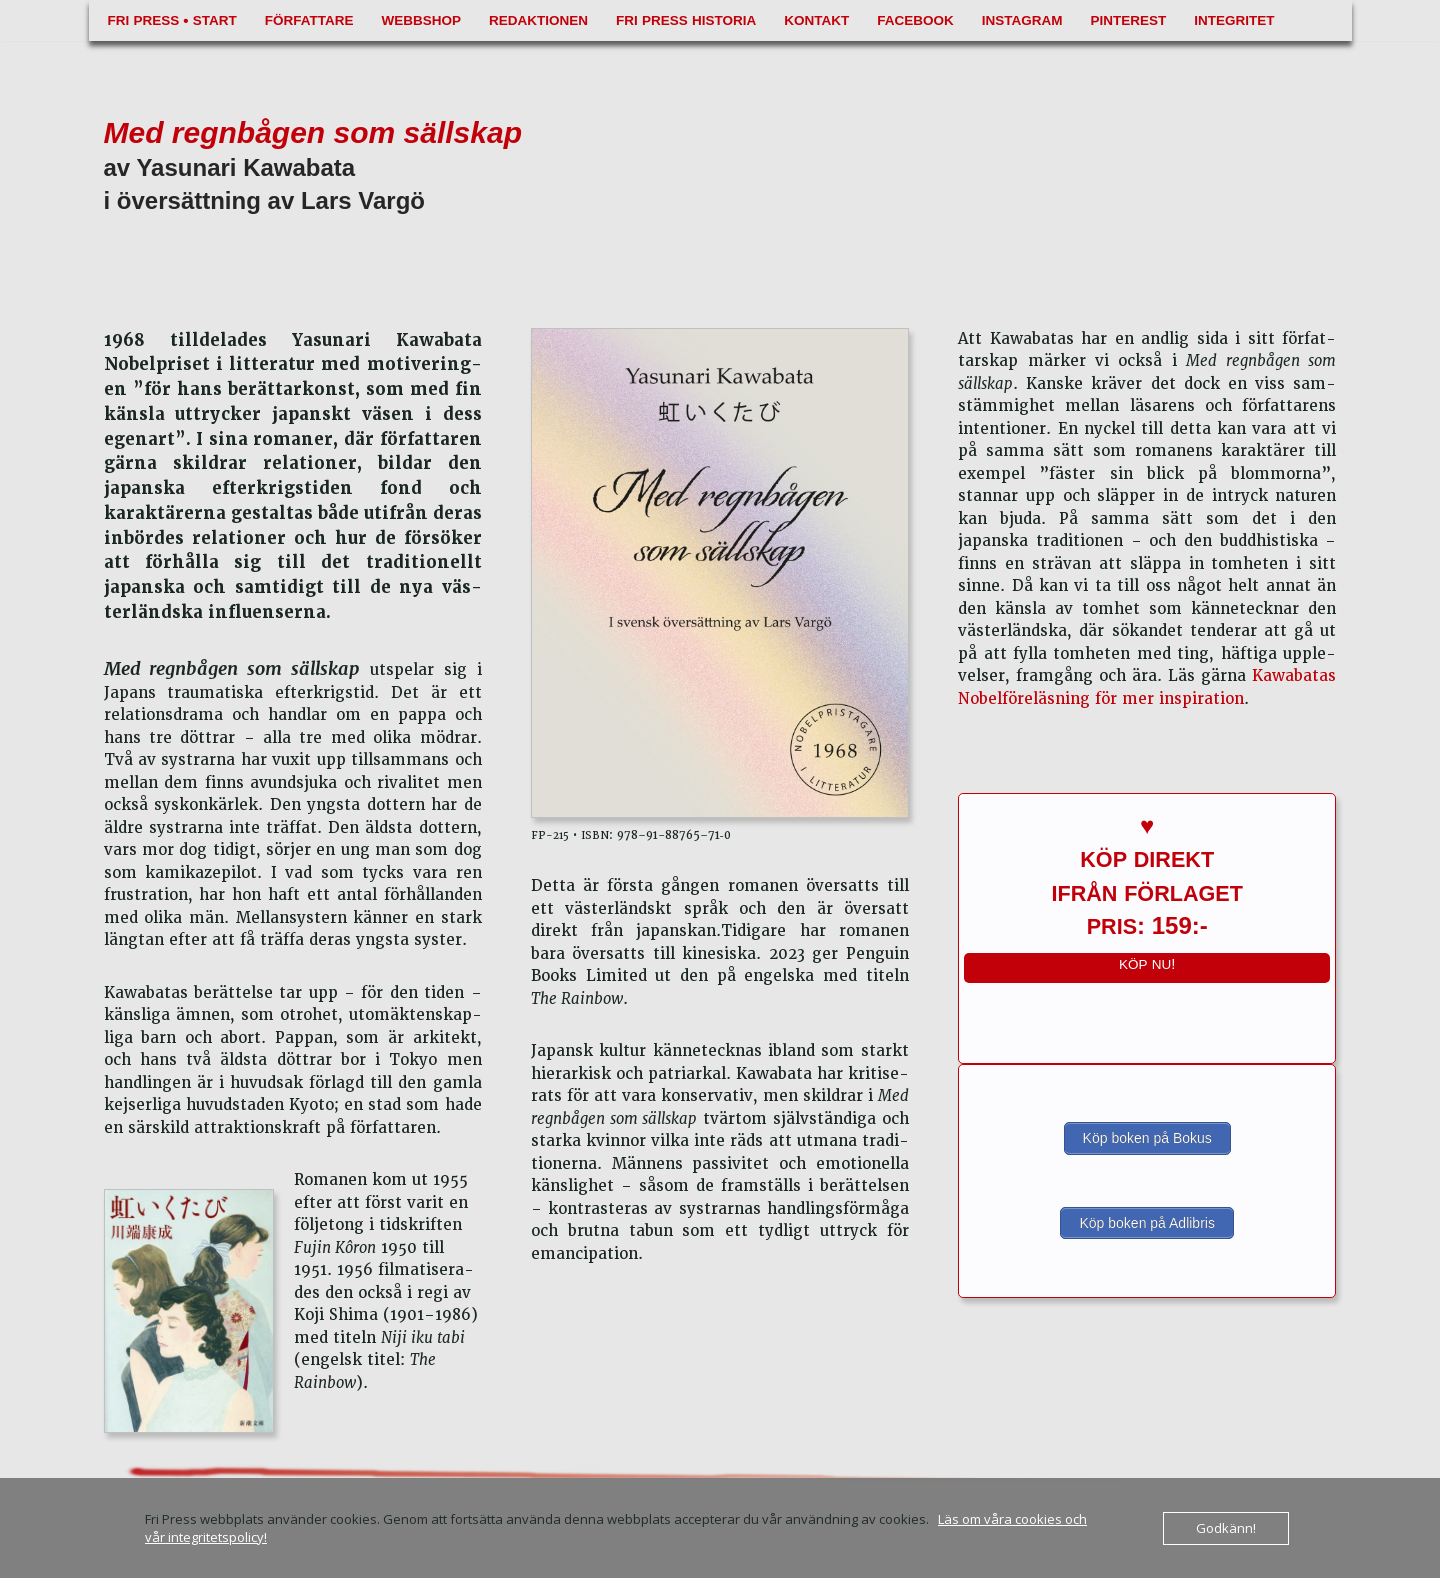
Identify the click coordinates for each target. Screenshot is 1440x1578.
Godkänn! (1226, 1528)
